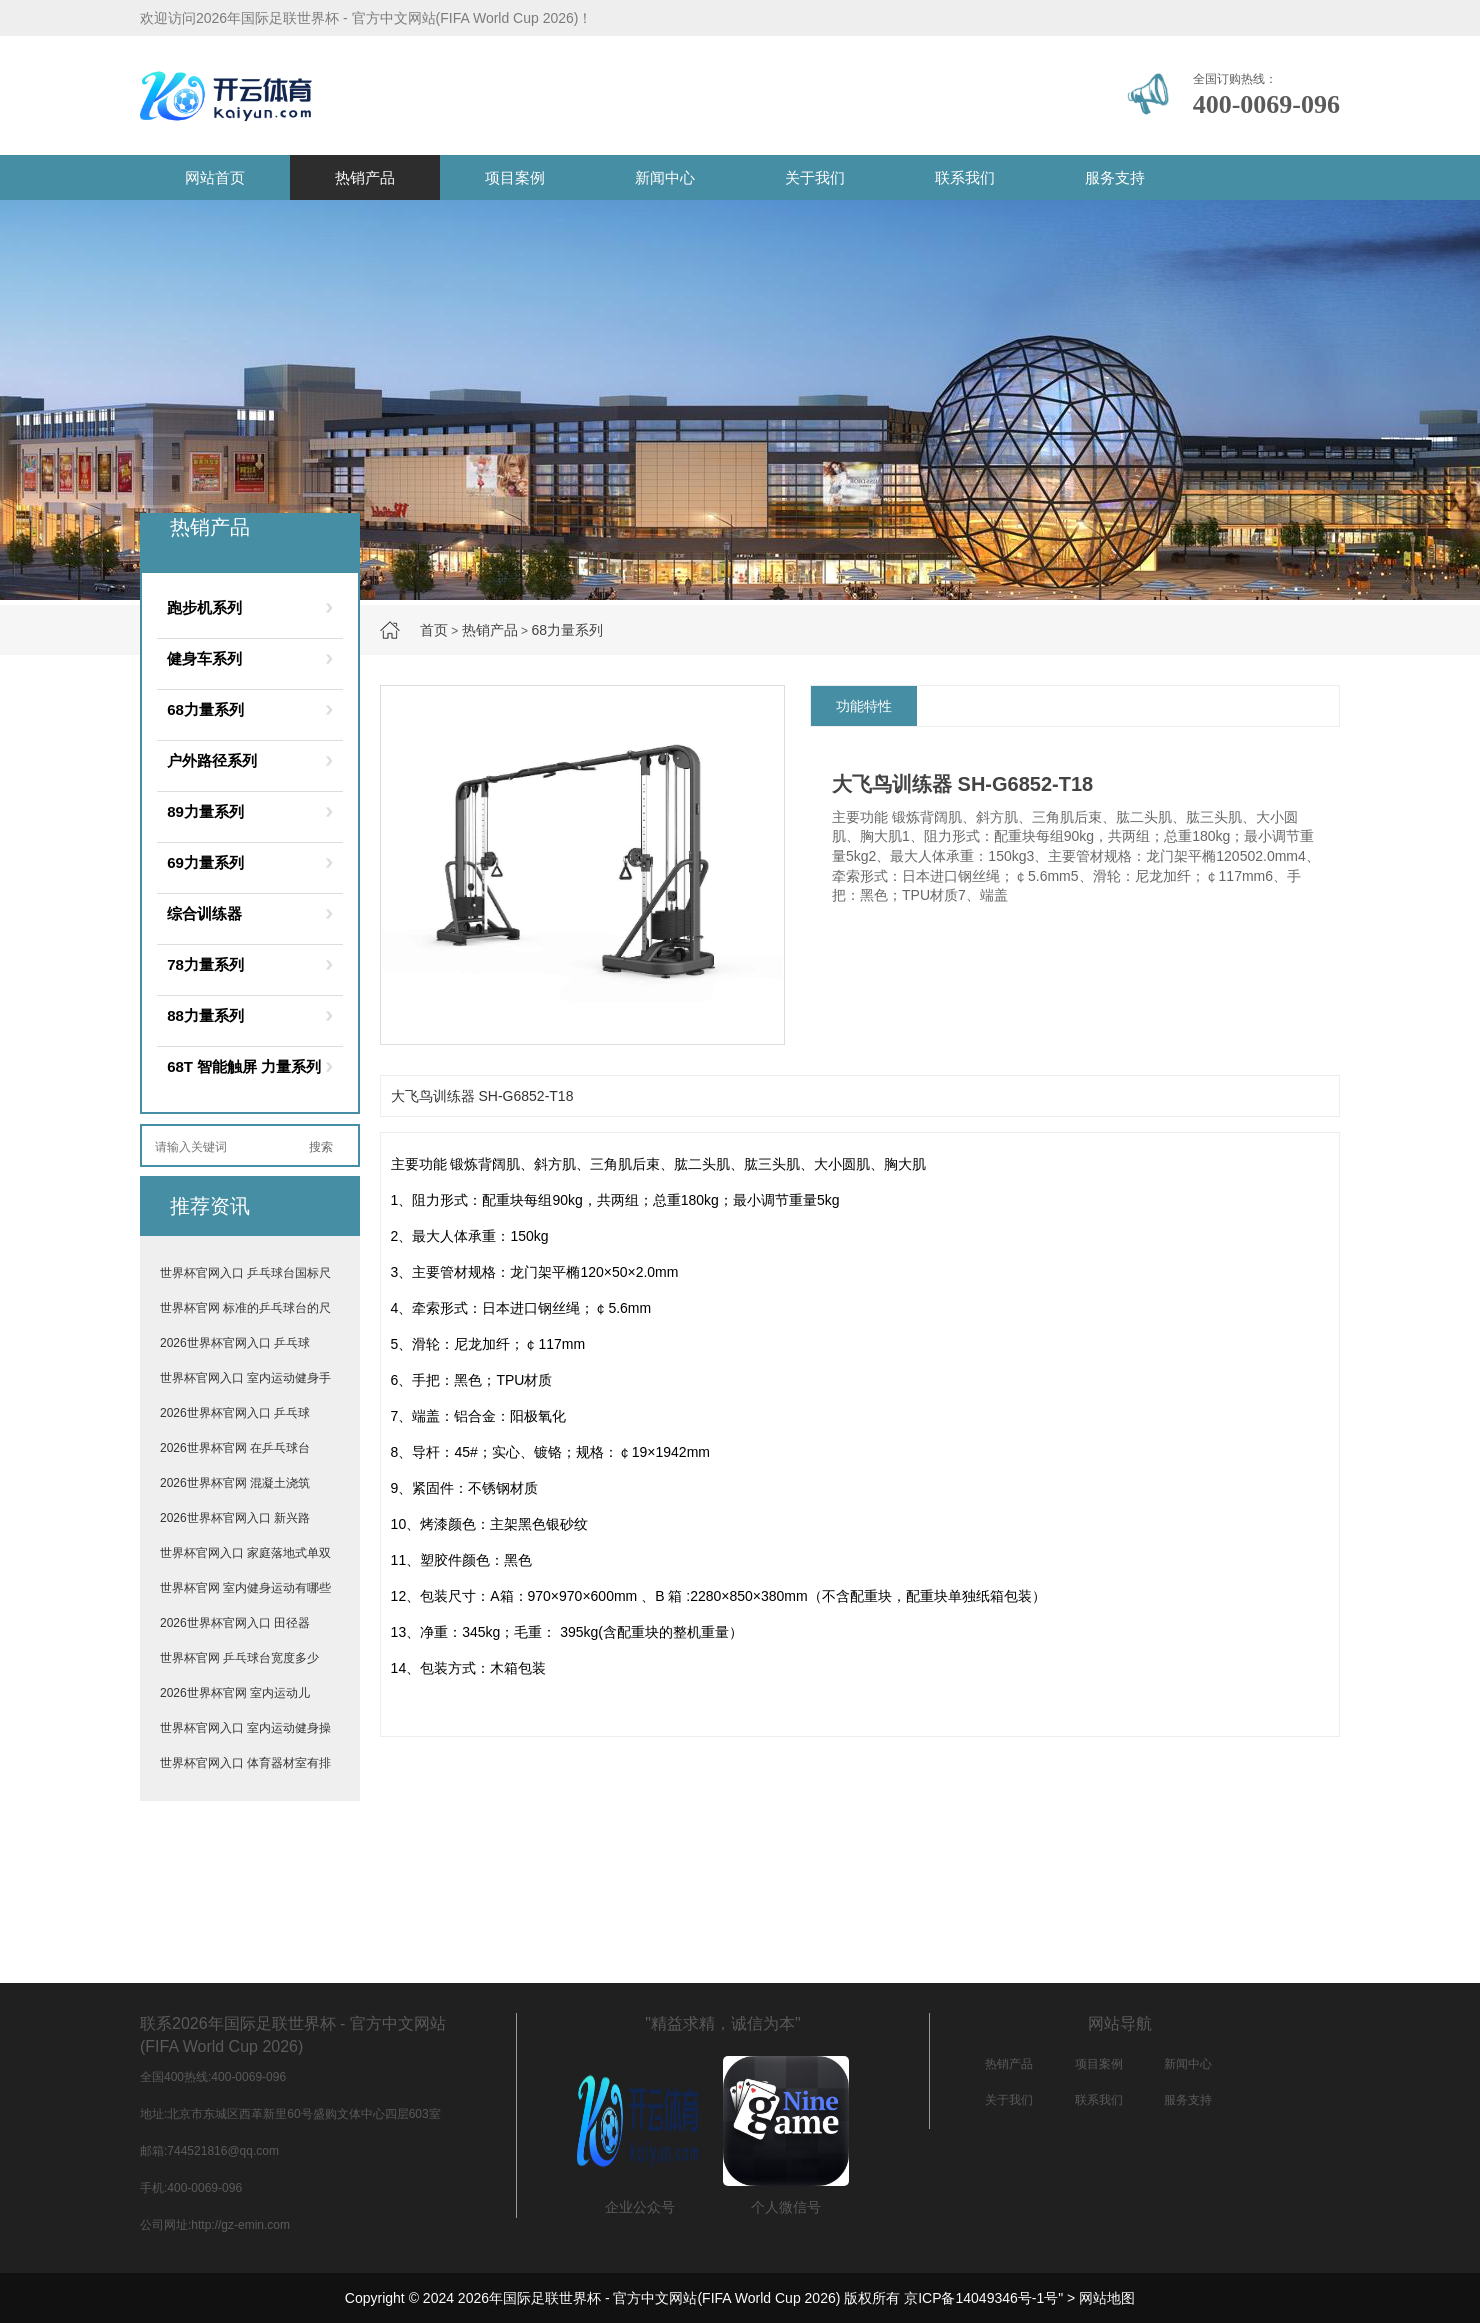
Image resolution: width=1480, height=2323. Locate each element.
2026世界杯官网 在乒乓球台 (235, 1448)
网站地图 (1107, 2298)
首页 (434, 630)
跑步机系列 (204, 607)
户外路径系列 (212, 760)
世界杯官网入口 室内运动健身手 (245, 1378)
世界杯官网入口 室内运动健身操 (245, 1728)
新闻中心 (665, 177)
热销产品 (365, 177)
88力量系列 (205, 1015)
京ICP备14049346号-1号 (981, 2298)
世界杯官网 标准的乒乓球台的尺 (245, 1308)
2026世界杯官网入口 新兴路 (235, 1518)
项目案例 (515, 177)
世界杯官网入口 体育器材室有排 (245, 1763)
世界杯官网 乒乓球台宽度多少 (239, 1658)
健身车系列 (204, 658)
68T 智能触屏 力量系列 (244, 1066)
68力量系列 (567, 630)
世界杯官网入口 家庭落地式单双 (245, 1553)
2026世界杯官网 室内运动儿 (235, 1693)
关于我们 (815, 177)
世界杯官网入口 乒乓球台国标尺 (245, 1273)
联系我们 (965, 177)
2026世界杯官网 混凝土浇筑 (235, 1483)
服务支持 (1115, 177)
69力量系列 (205, 862)
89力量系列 (205, 811)
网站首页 (215, 177)
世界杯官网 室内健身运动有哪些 (245, 1588)
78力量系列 (205, 964)
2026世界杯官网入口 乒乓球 (235, 1343)
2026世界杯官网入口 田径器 (235, 1623)
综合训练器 (204, 913)
